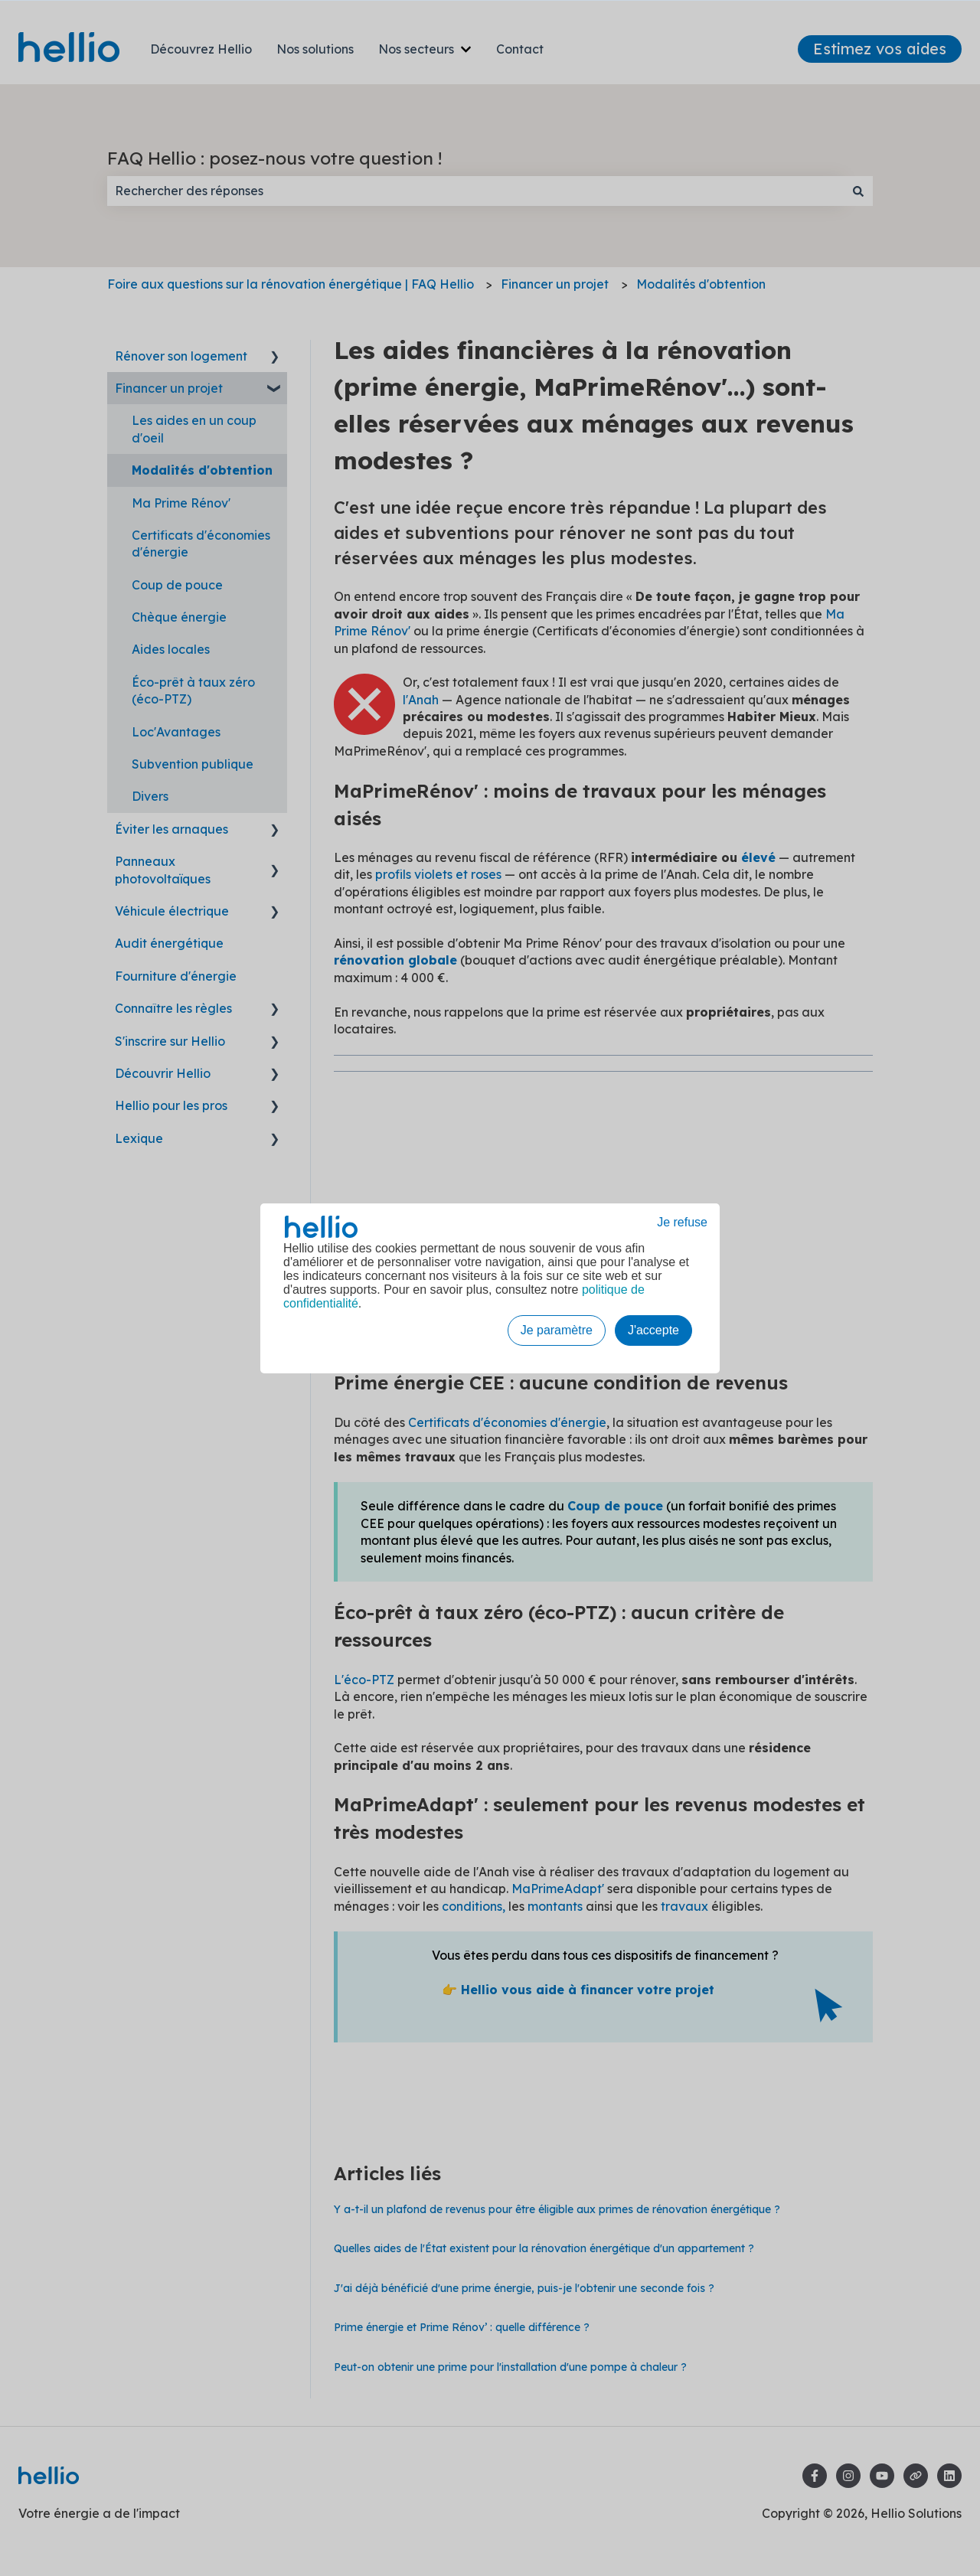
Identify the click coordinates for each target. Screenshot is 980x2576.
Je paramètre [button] (557, 1330)
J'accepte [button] (653, 1330)
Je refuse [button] (682, 1222)
